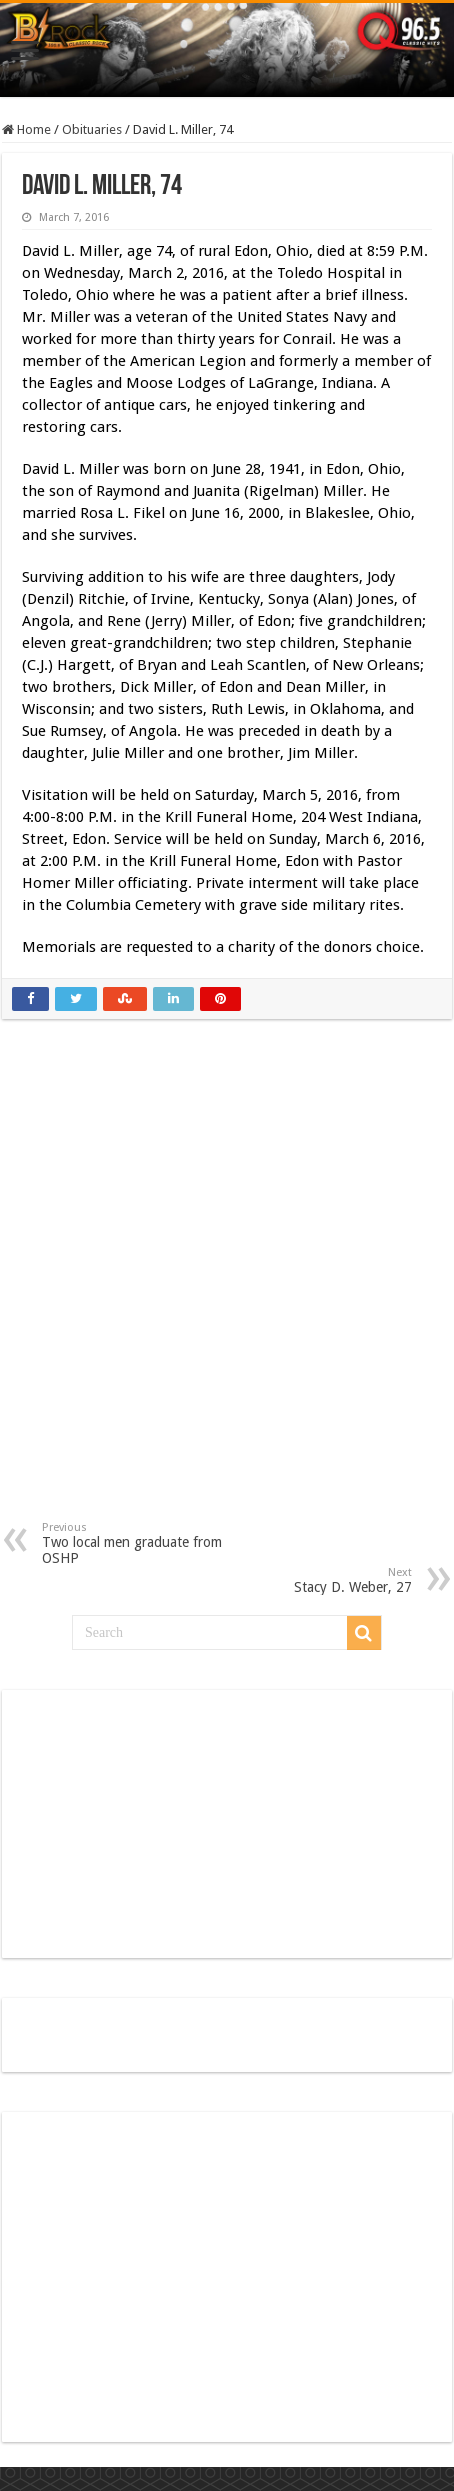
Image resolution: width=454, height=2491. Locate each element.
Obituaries (92, 129)
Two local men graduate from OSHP (144, 1543)
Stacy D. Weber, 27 (309, 1580)
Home (26, 129)
